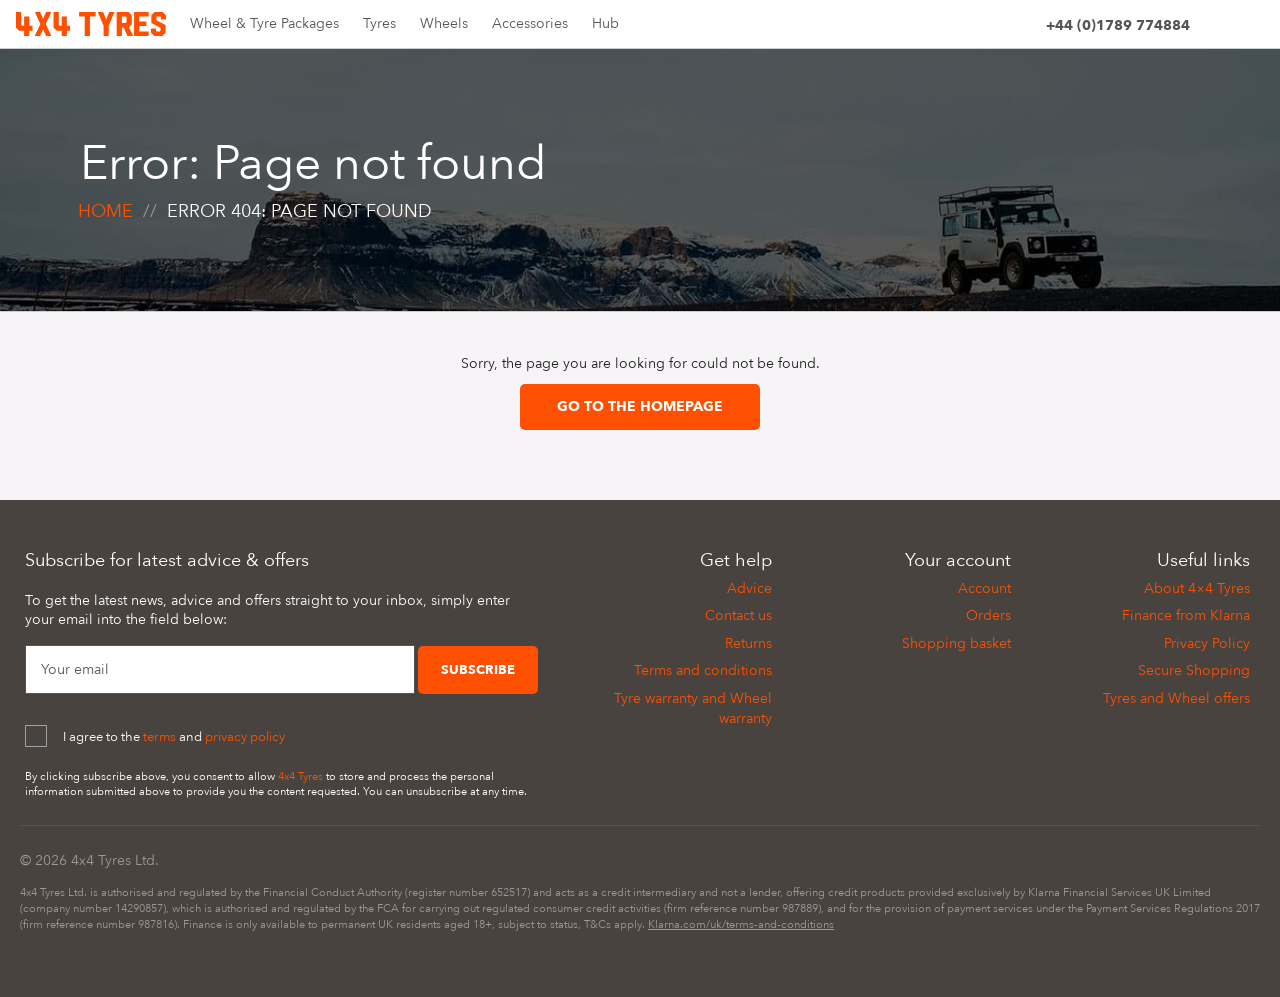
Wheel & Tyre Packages (264, 23)
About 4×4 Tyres (1197, 588)
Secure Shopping (1194, 670)
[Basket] (1251, 28)
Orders (988, 615)
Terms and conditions (703, 670)
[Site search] (1214, 28)
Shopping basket (956, 643)
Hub (605, 23)
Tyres (379, 23)
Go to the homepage (640, 406)
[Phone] (1118, 28)
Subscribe (478, 670)
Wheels (444, 23)
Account (984, 588)
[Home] (91, 22)
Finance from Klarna (1186, 615)
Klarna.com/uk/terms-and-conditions (741, 924)
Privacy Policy (1207, 643)
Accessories (530, 23)
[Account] (1021, 28)
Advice (749, 588)
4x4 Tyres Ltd (113, 860)
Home (105, 211)
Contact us (738, 615)
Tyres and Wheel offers (1176, 698)
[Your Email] (220, 670)
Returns (748, 643)
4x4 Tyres (300, 776)
